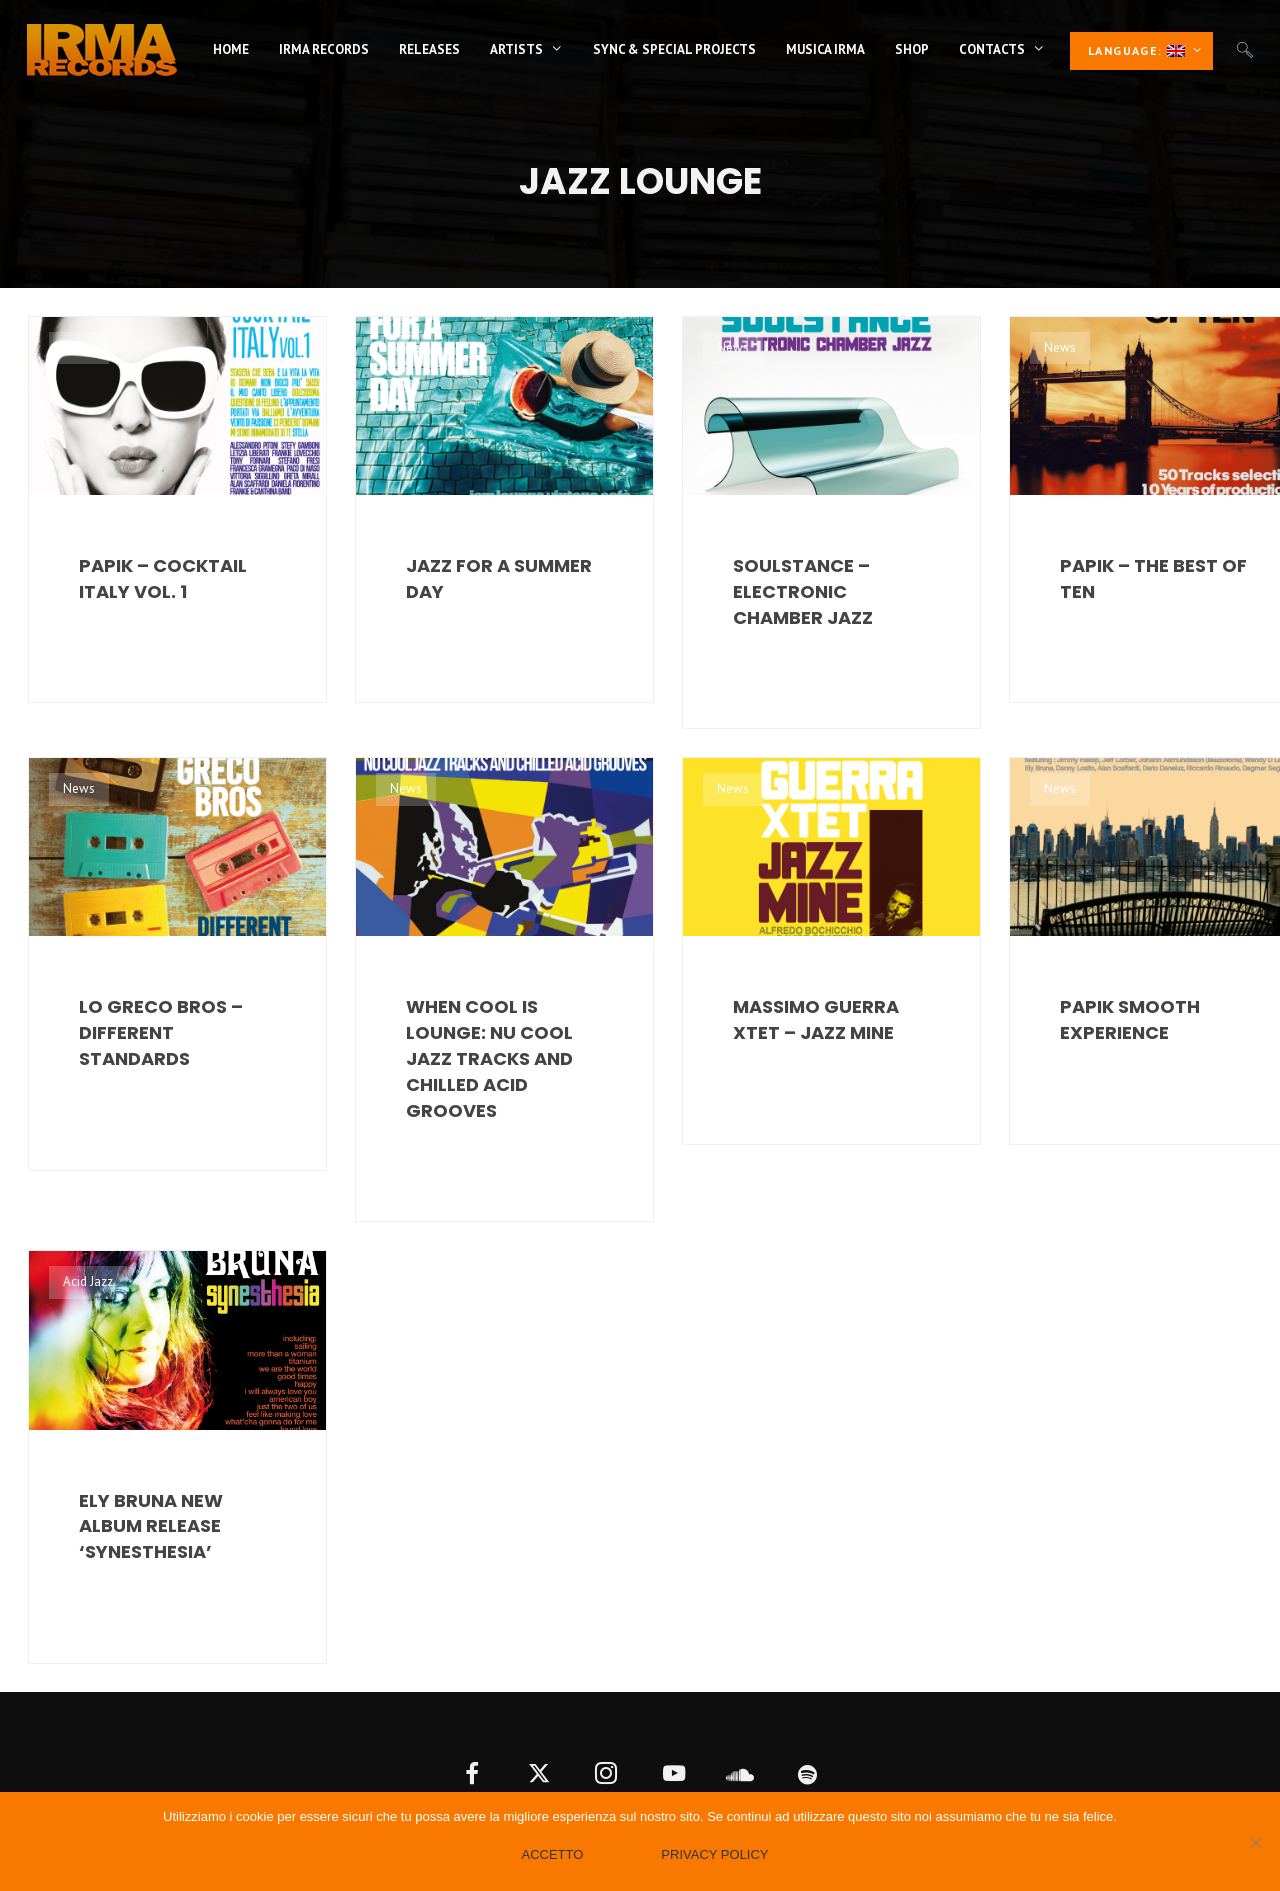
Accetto (552, 1854)
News (79, 347)
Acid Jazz (88, 1281)
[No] (1255, 1842)
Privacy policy (714, 1854)
